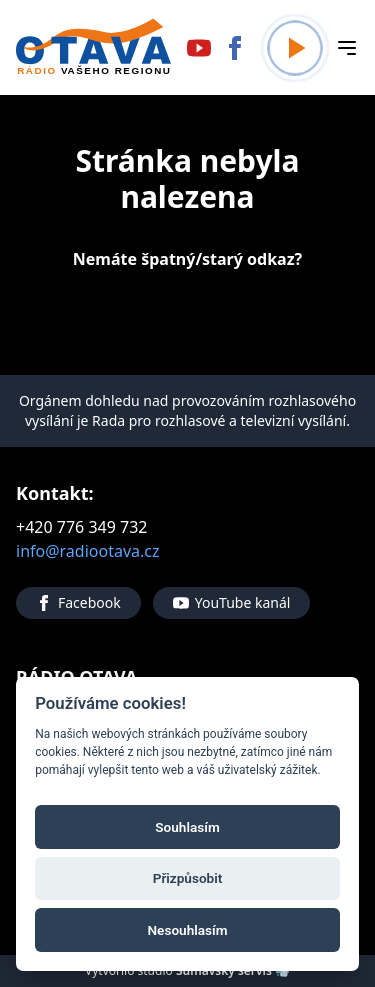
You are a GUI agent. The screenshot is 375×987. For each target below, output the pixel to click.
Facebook (78, 602)
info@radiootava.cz (88, 551)
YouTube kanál (232, 602)
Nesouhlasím (187, 930)
